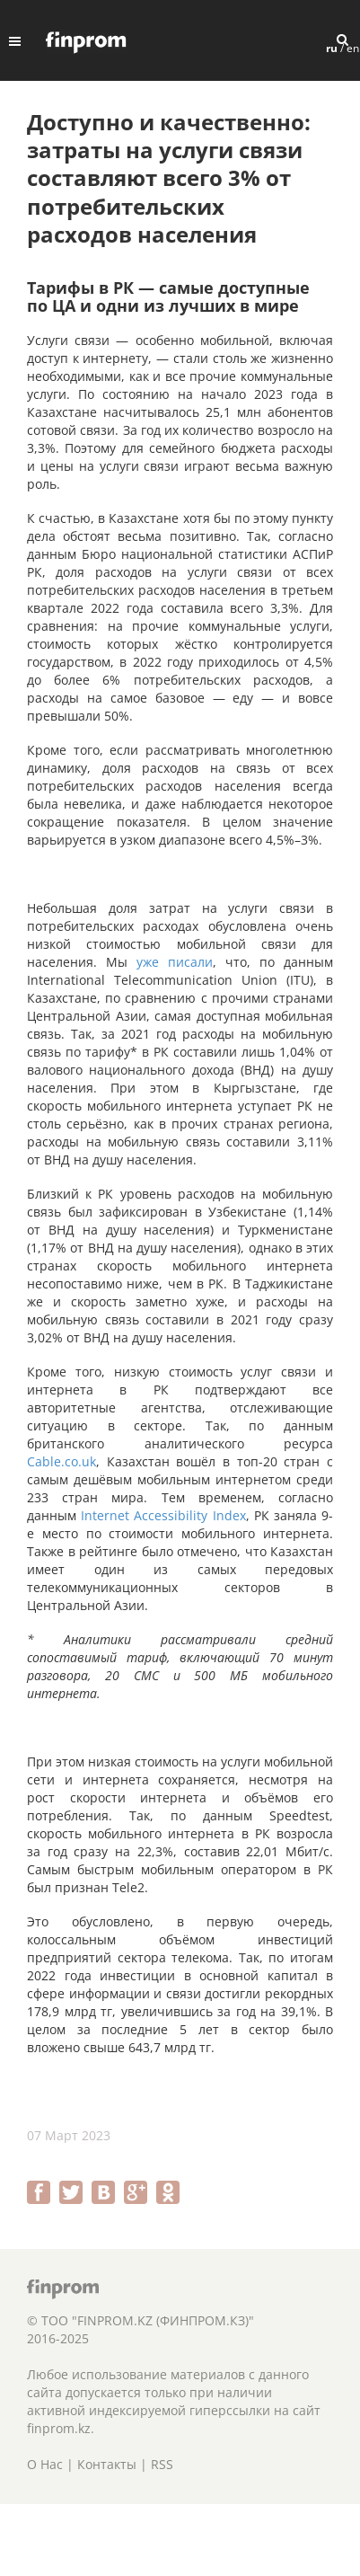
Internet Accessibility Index (163, 1515)
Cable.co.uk (61, 1461)
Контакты (106, 2464)
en (353, 48)
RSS (162, 2464)
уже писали (174, 961)
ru (332, 48)
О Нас (45, 2464)
